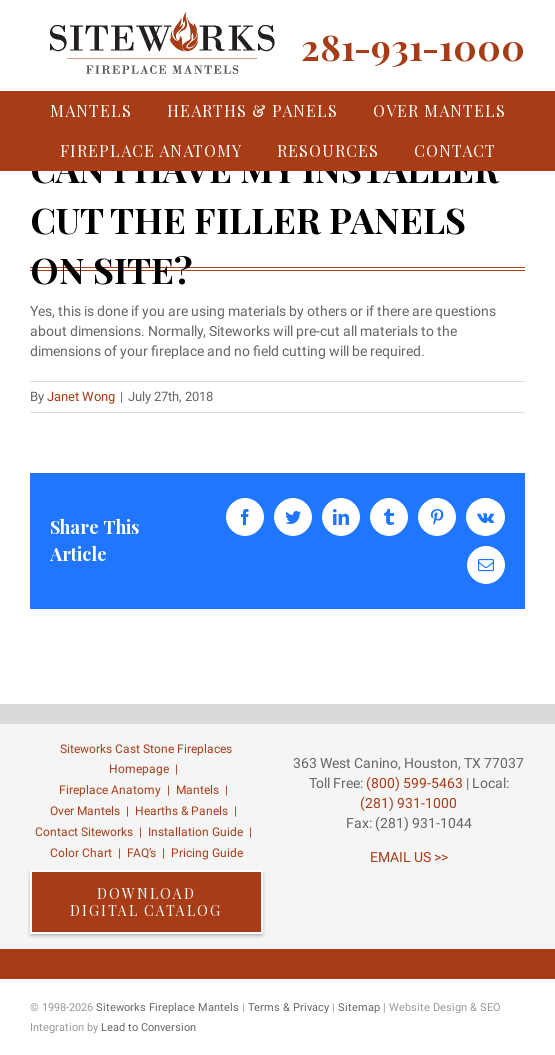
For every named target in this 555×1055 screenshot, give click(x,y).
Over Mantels (85, 811)
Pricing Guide (207, 853)
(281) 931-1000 (408, 803)
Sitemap (359, 1007)
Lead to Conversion (148, 1027)
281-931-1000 (413, 46)
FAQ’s (141, 853)
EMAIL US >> (409, 857)
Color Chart (81, 853)
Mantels (197, 790)
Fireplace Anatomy (110, 790)
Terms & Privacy (288, 1007)
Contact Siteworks (84, 832)
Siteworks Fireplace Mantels (167, 1007)
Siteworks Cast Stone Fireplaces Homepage (146, 759)
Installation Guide (195, 832)
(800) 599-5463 (413, 783)
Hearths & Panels (181, 811)
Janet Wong (81, 396)
